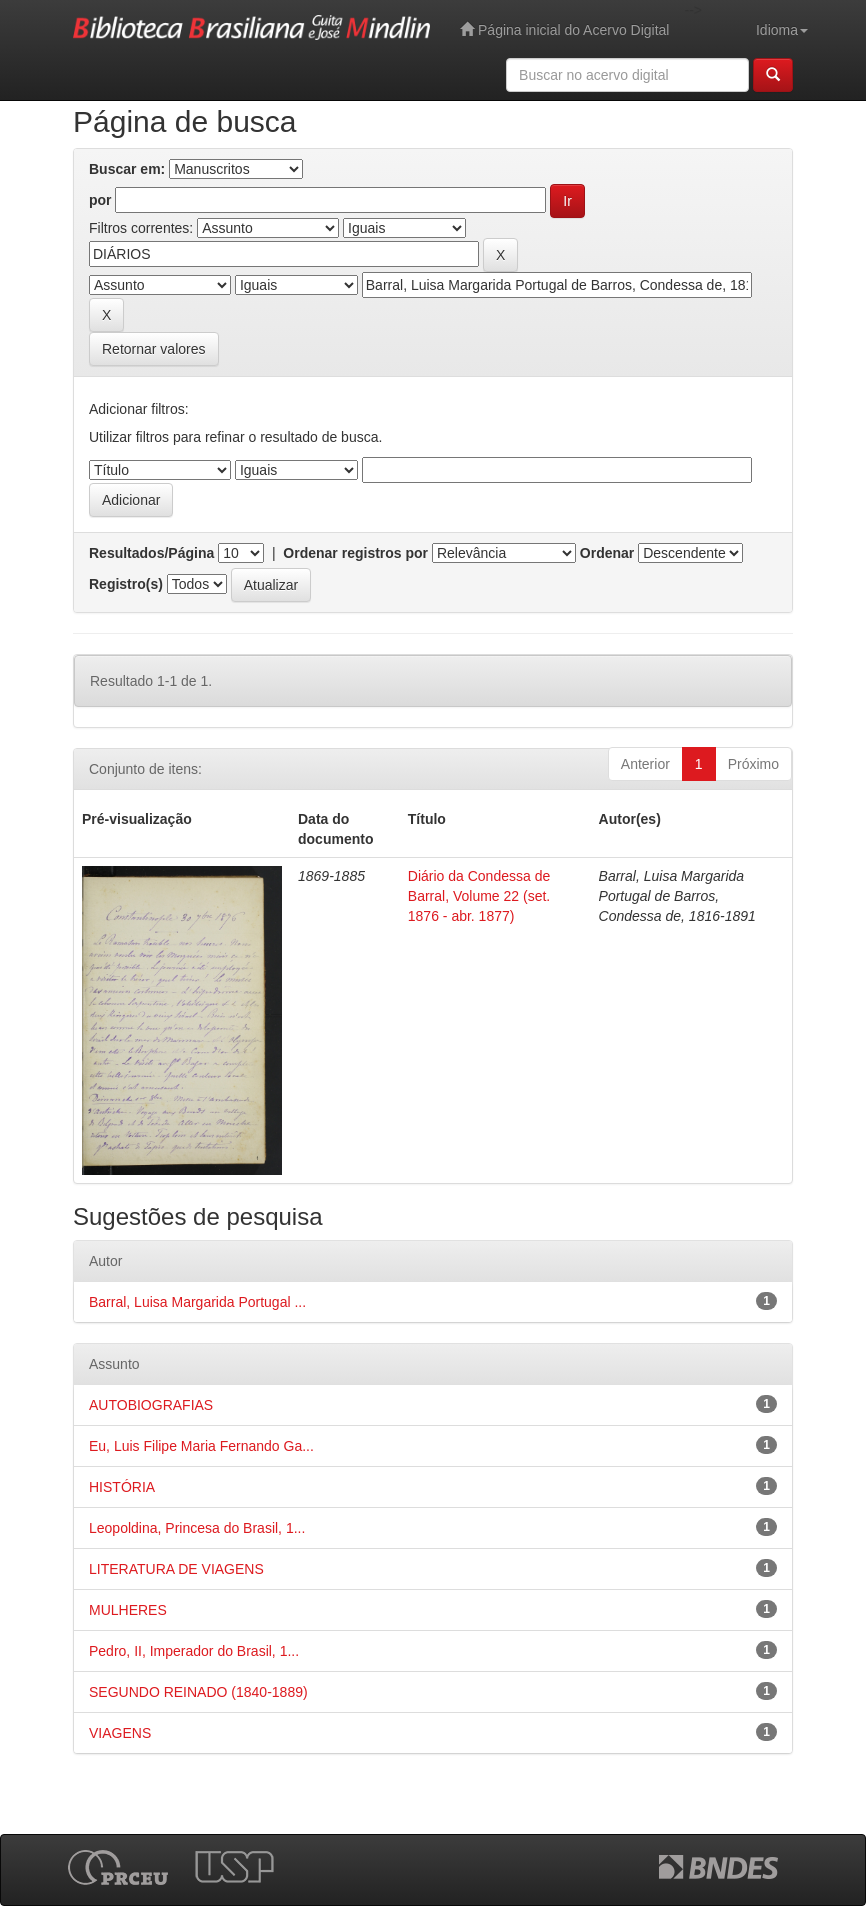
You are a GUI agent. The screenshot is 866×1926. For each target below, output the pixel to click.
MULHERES (128, 1610)
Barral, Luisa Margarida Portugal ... (197, 1302)
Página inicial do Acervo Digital (564, 29)
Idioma (782, 30)
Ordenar (607, 553)
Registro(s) (126, 584)
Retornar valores (154, 349)
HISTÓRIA (122, 1487)
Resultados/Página (151, 553)
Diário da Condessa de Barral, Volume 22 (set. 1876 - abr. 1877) (479, 896)
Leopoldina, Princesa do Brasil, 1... (197, 1528)
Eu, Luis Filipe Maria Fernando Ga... (201, 1446)
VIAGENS (120, 1733)
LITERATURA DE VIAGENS (176, 1569)
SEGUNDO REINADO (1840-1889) (198, 1692)
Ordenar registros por (355, 553)
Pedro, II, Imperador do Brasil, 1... (194, 1651)
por (100, 200)
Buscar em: (127, 169)
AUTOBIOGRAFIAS (151, 1405)
